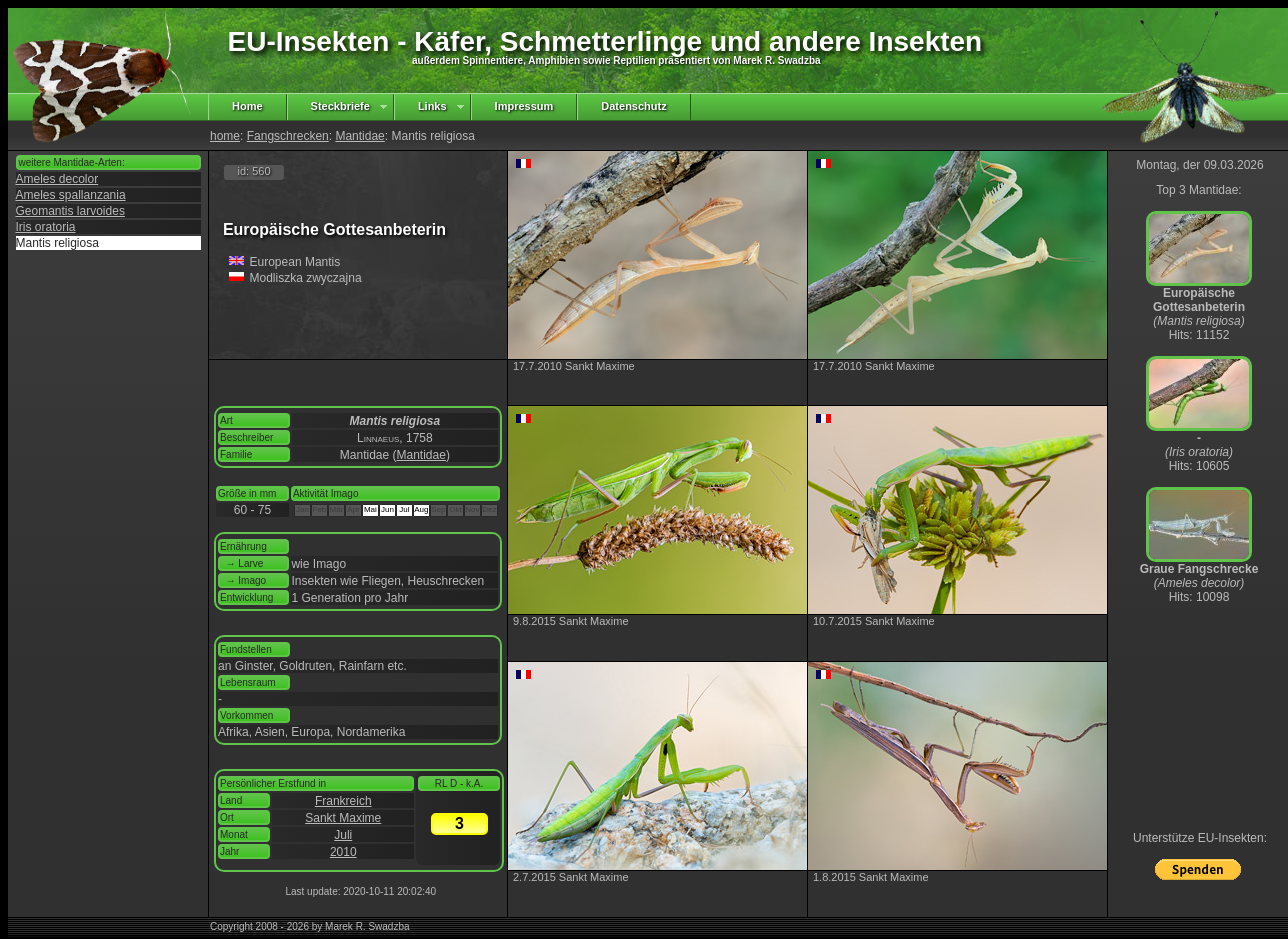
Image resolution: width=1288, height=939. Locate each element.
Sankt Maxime (343, 818)
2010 (343, 852)
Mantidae (359, 136)
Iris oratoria (46, 227)
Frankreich (343, 801)
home (225, 136)
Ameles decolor (57, 179)
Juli (343, 835)
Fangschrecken (288, 136)
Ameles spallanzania (71, 195)
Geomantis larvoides (70, 211)
